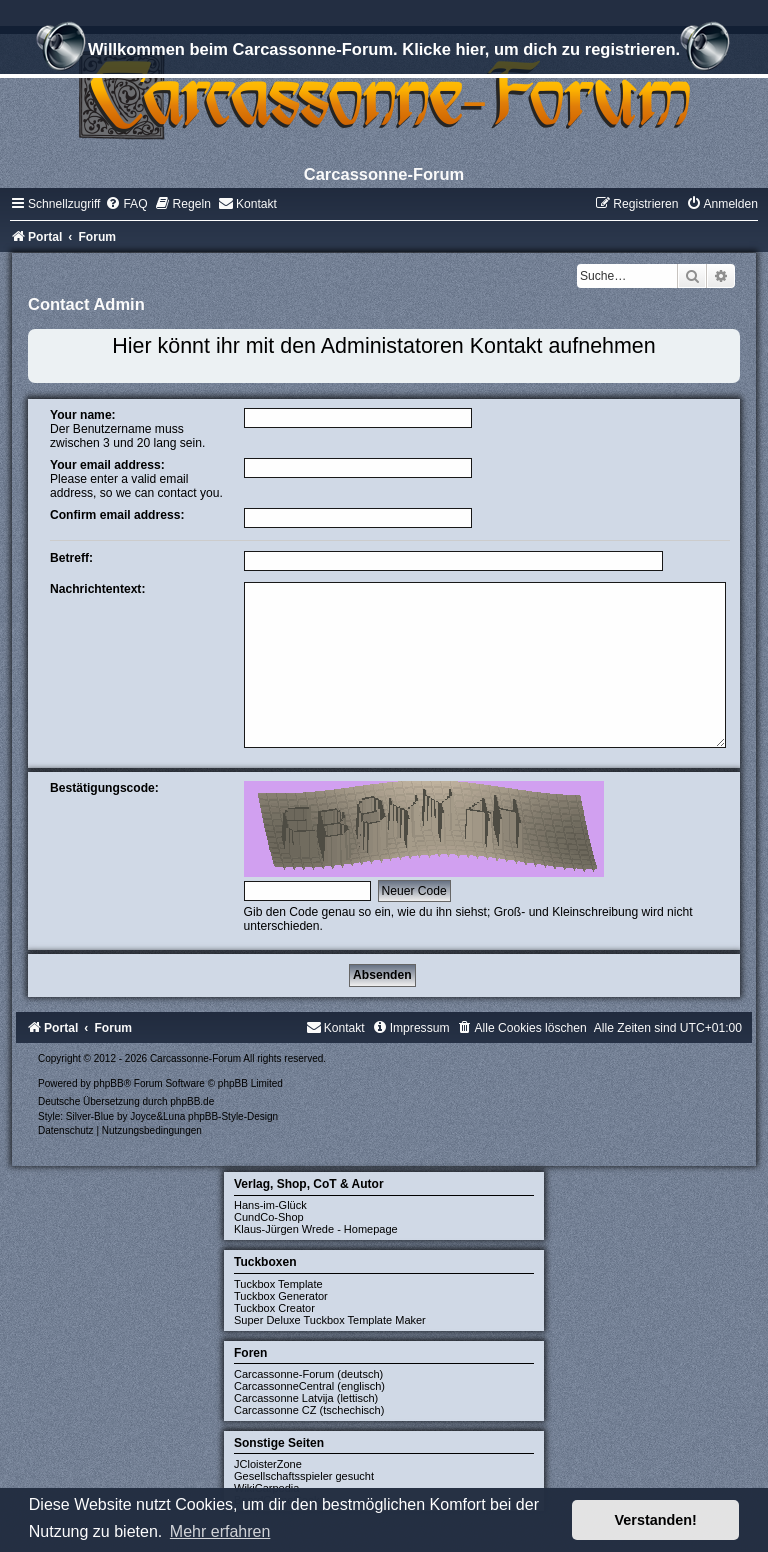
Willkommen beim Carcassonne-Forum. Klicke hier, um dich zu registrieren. (384, 52)
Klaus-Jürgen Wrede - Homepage (316, 1229)
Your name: (83, 415)
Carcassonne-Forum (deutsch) (308, 1374)
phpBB (109, 1083)
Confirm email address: (117, 515)
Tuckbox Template (278, 1284)
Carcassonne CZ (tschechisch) (309, 1410)
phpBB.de (192, 1101)
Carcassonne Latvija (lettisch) (306, 1398)
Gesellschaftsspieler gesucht (304, 1476)
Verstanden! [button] (656, 1520)
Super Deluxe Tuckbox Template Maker (330, 1320)
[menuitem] (126, 204)
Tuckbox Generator (281, 1296)
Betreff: (71, 558)
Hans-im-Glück (270, 1205)
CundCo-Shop (269, 1217)
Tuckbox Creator (274, 1308)
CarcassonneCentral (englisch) (309, 1386)
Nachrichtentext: (97, 589)
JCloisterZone (268, 1464)
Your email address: (107, 465)
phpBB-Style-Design (233, 1116)
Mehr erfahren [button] (220, 1531)
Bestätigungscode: (104, 788)
